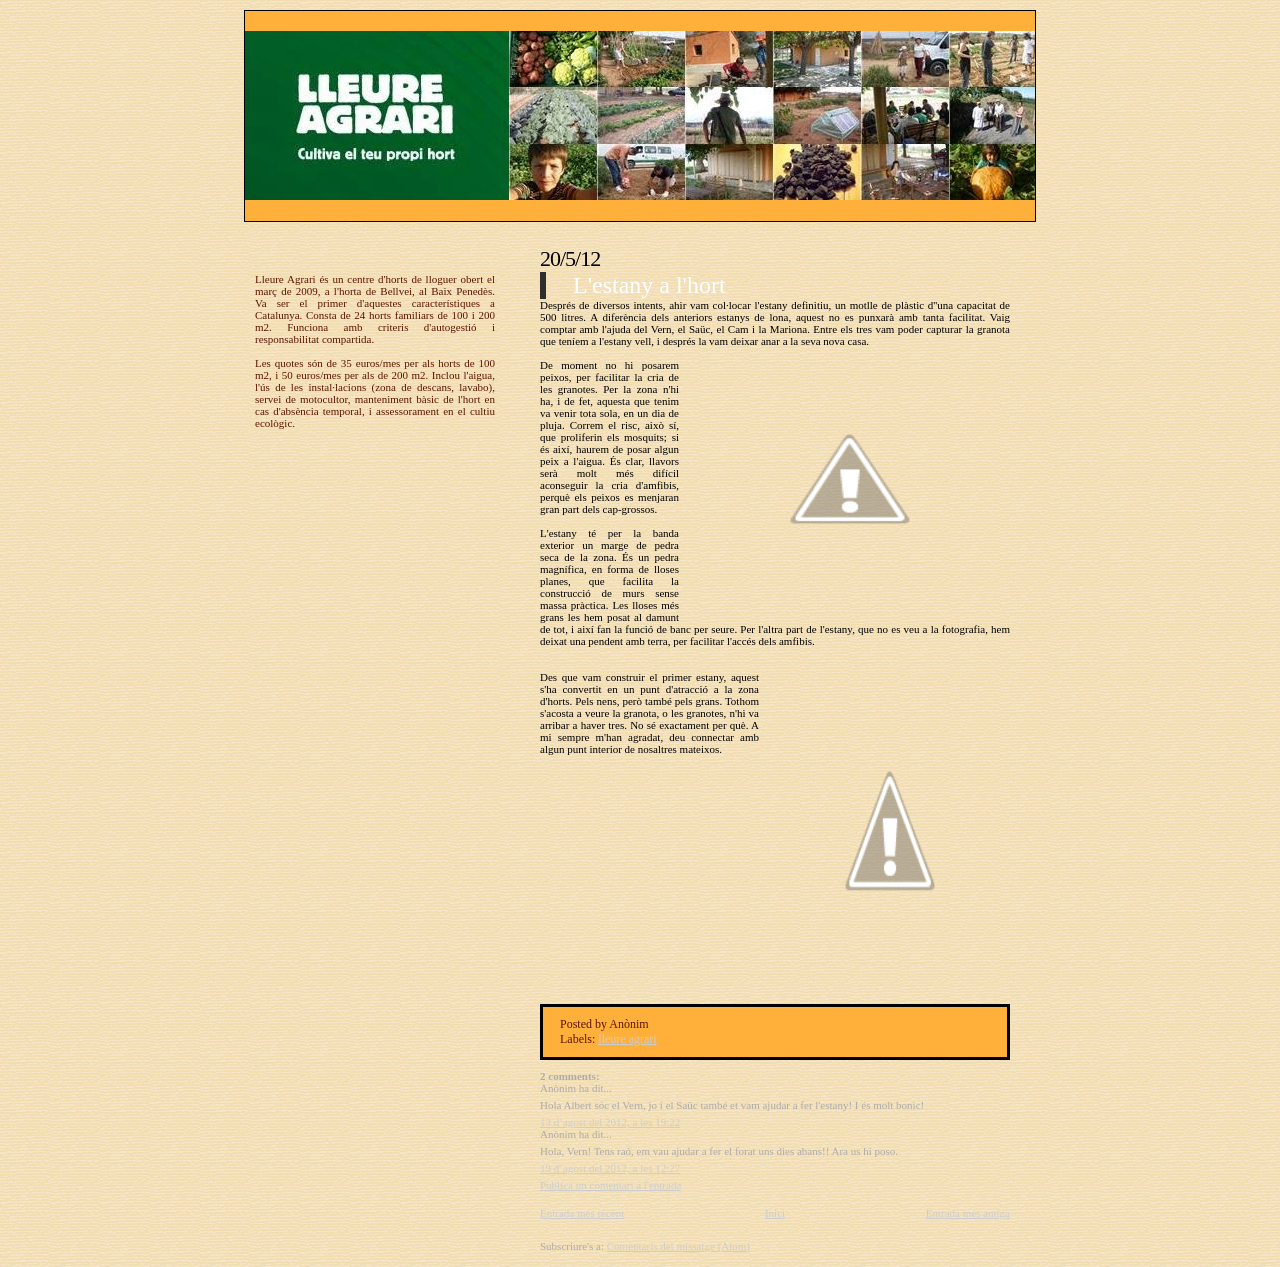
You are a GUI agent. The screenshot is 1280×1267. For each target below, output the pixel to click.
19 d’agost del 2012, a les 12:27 (610, 1168)
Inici (775, 1213)
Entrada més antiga (968, 1213)
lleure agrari (627, 1039)
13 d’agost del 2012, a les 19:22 (610, 1122)
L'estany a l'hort (649, 285)
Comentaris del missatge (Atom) (678, 1246)
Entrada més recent (582, 1213)
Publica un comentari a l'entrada (610, 1185)
